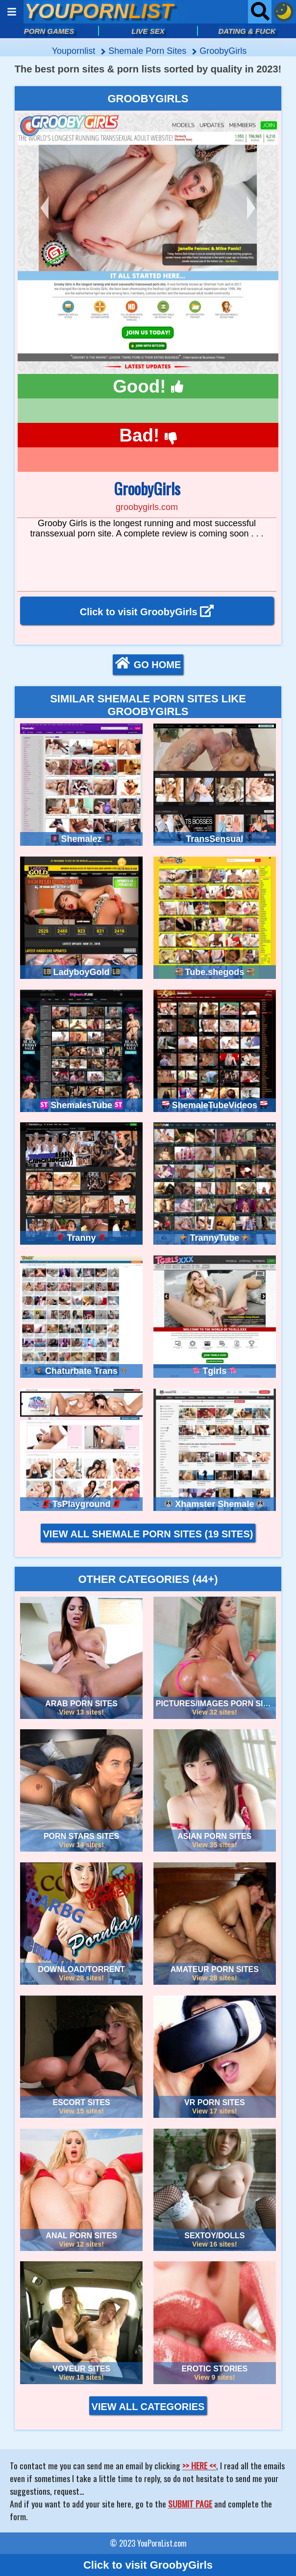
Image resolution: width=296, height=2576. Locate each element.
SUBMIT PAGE (190, 2503)
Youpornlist (75, 51)
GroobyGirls (223, 51)
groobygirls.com (147, 507)
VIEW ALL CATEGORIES (148, 2406)
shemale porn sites (148, 51)
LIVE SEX (148, 31)
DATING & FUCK (246, 31)
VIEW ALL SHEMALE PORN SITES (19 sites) (148, 1534)
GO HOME (148, 664)
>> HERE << (199, 2465)
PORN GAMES (49, 31)
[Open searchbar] (259, 11)
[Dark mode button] (284, 12)
